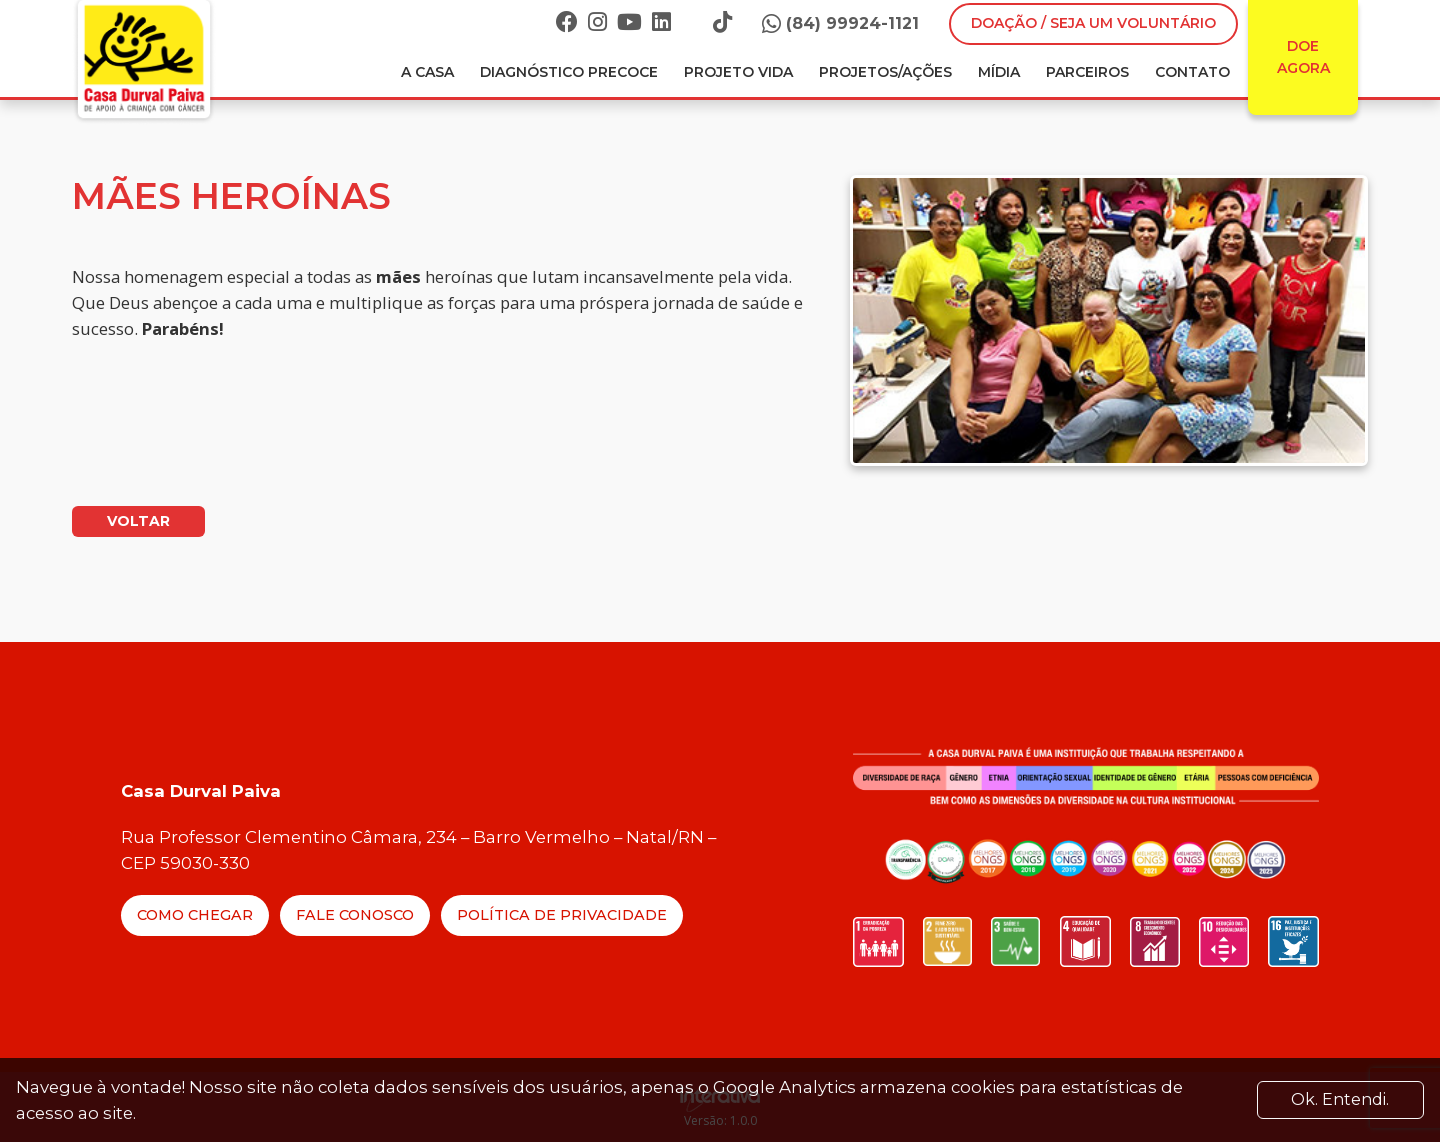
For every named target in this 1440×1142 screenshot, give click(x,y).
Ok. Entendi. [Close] (1340, 1099)
